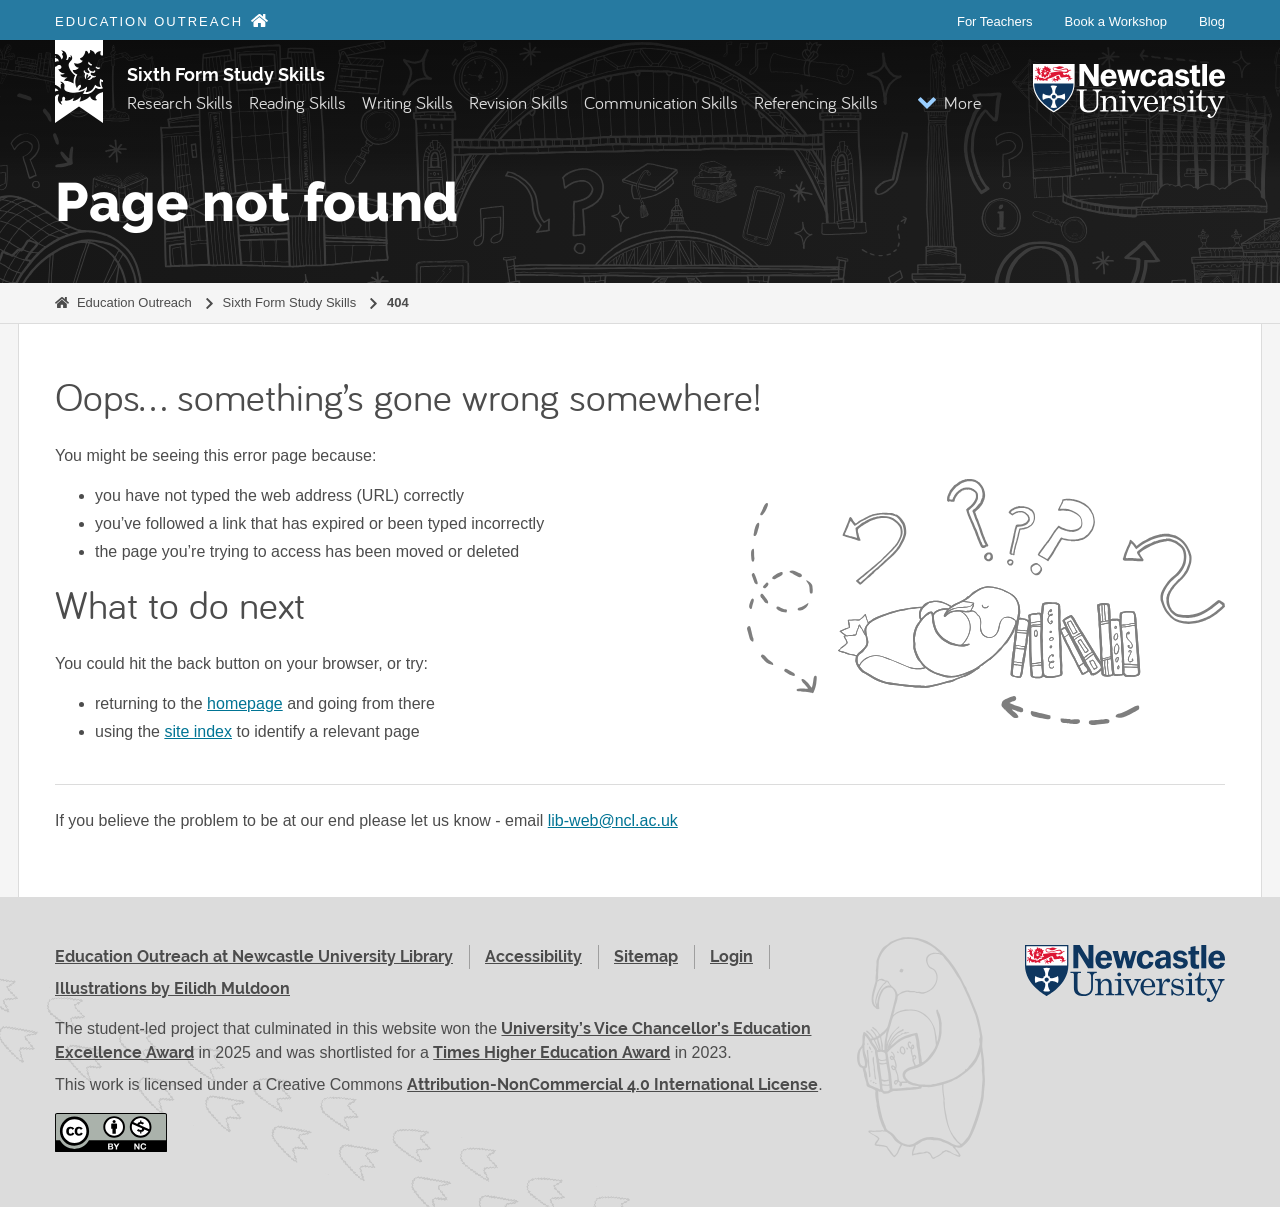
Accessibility (533, 956)
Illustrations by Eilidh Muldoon (172, 988)
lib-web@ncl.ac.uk (613, 820)
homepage (245, 703)
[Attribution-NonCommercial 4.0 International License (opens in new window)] (111, 1132)
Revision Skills (518, 102)
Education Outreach (134, 302)
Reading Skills (297, 102)
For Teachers (995, 21)
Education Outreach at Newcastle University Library (254, 956)
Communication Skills (661, 102)
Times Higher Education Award (551, 1052)
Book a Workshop (1116, 21)
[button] (949, 102)
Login (731, 956)
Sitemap (646, 956)
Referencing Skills (816, 102)
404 (398, 302)
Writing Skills (407, 102)
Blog (1212, 21)
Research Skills (180, 102)
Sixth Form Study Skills (226, 74)
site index (198, 731)
